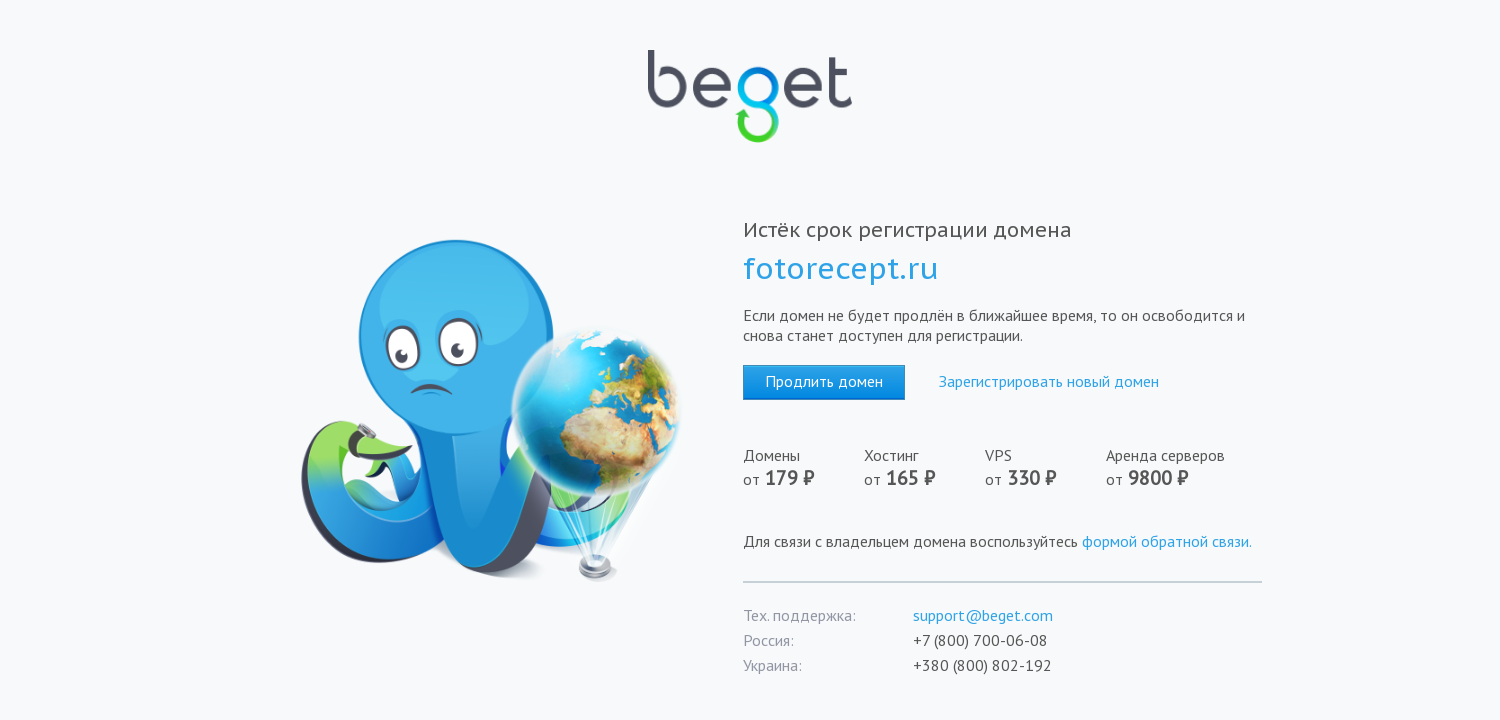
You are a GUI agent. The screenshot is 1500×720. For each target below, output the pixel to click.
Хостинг (924, 468)
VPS (1045, 468)
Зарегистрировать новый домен (1049, 381)
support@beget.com (983, 615)
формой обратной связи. (1167, 541)
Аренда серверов (1172, 468)
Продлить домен (824, 381)
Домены (803, 468)
